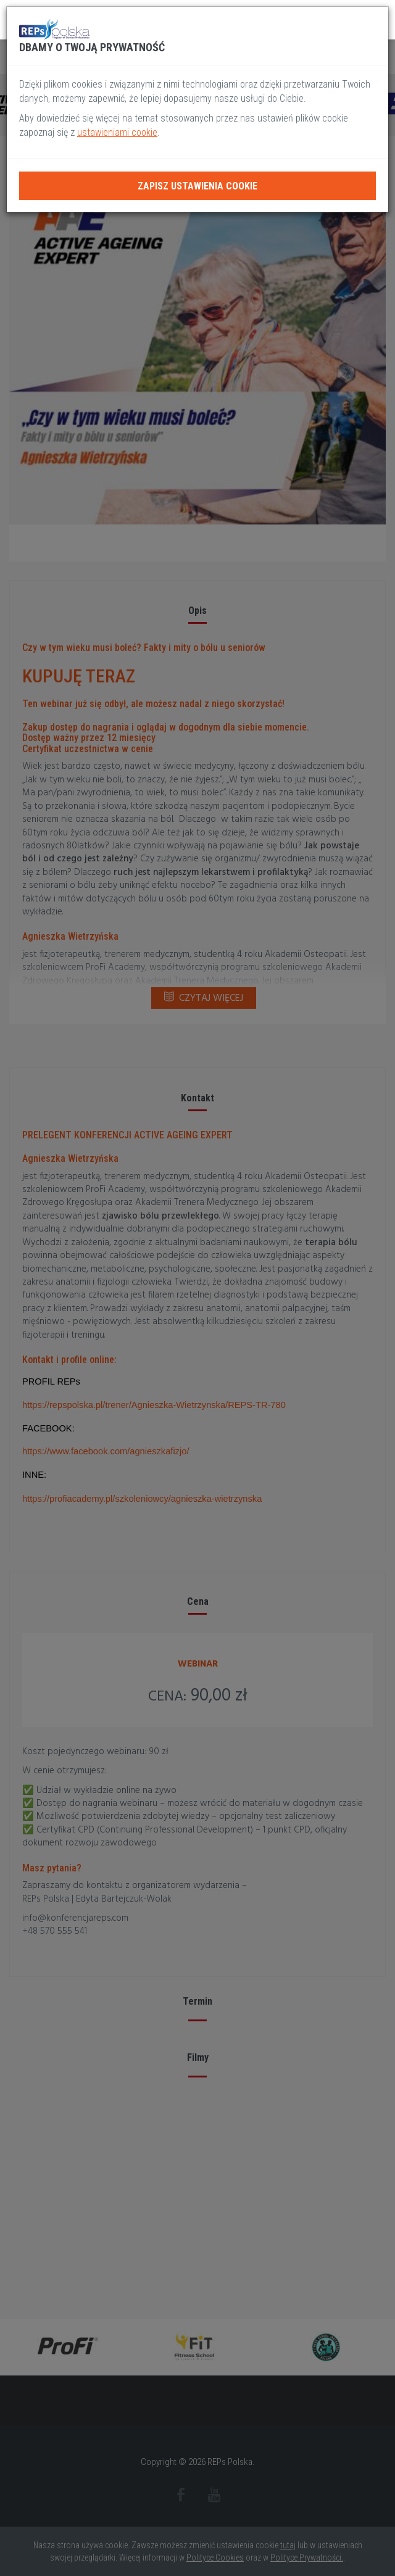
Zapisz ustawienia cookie (197, 186)
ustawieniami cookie (117, 132)
